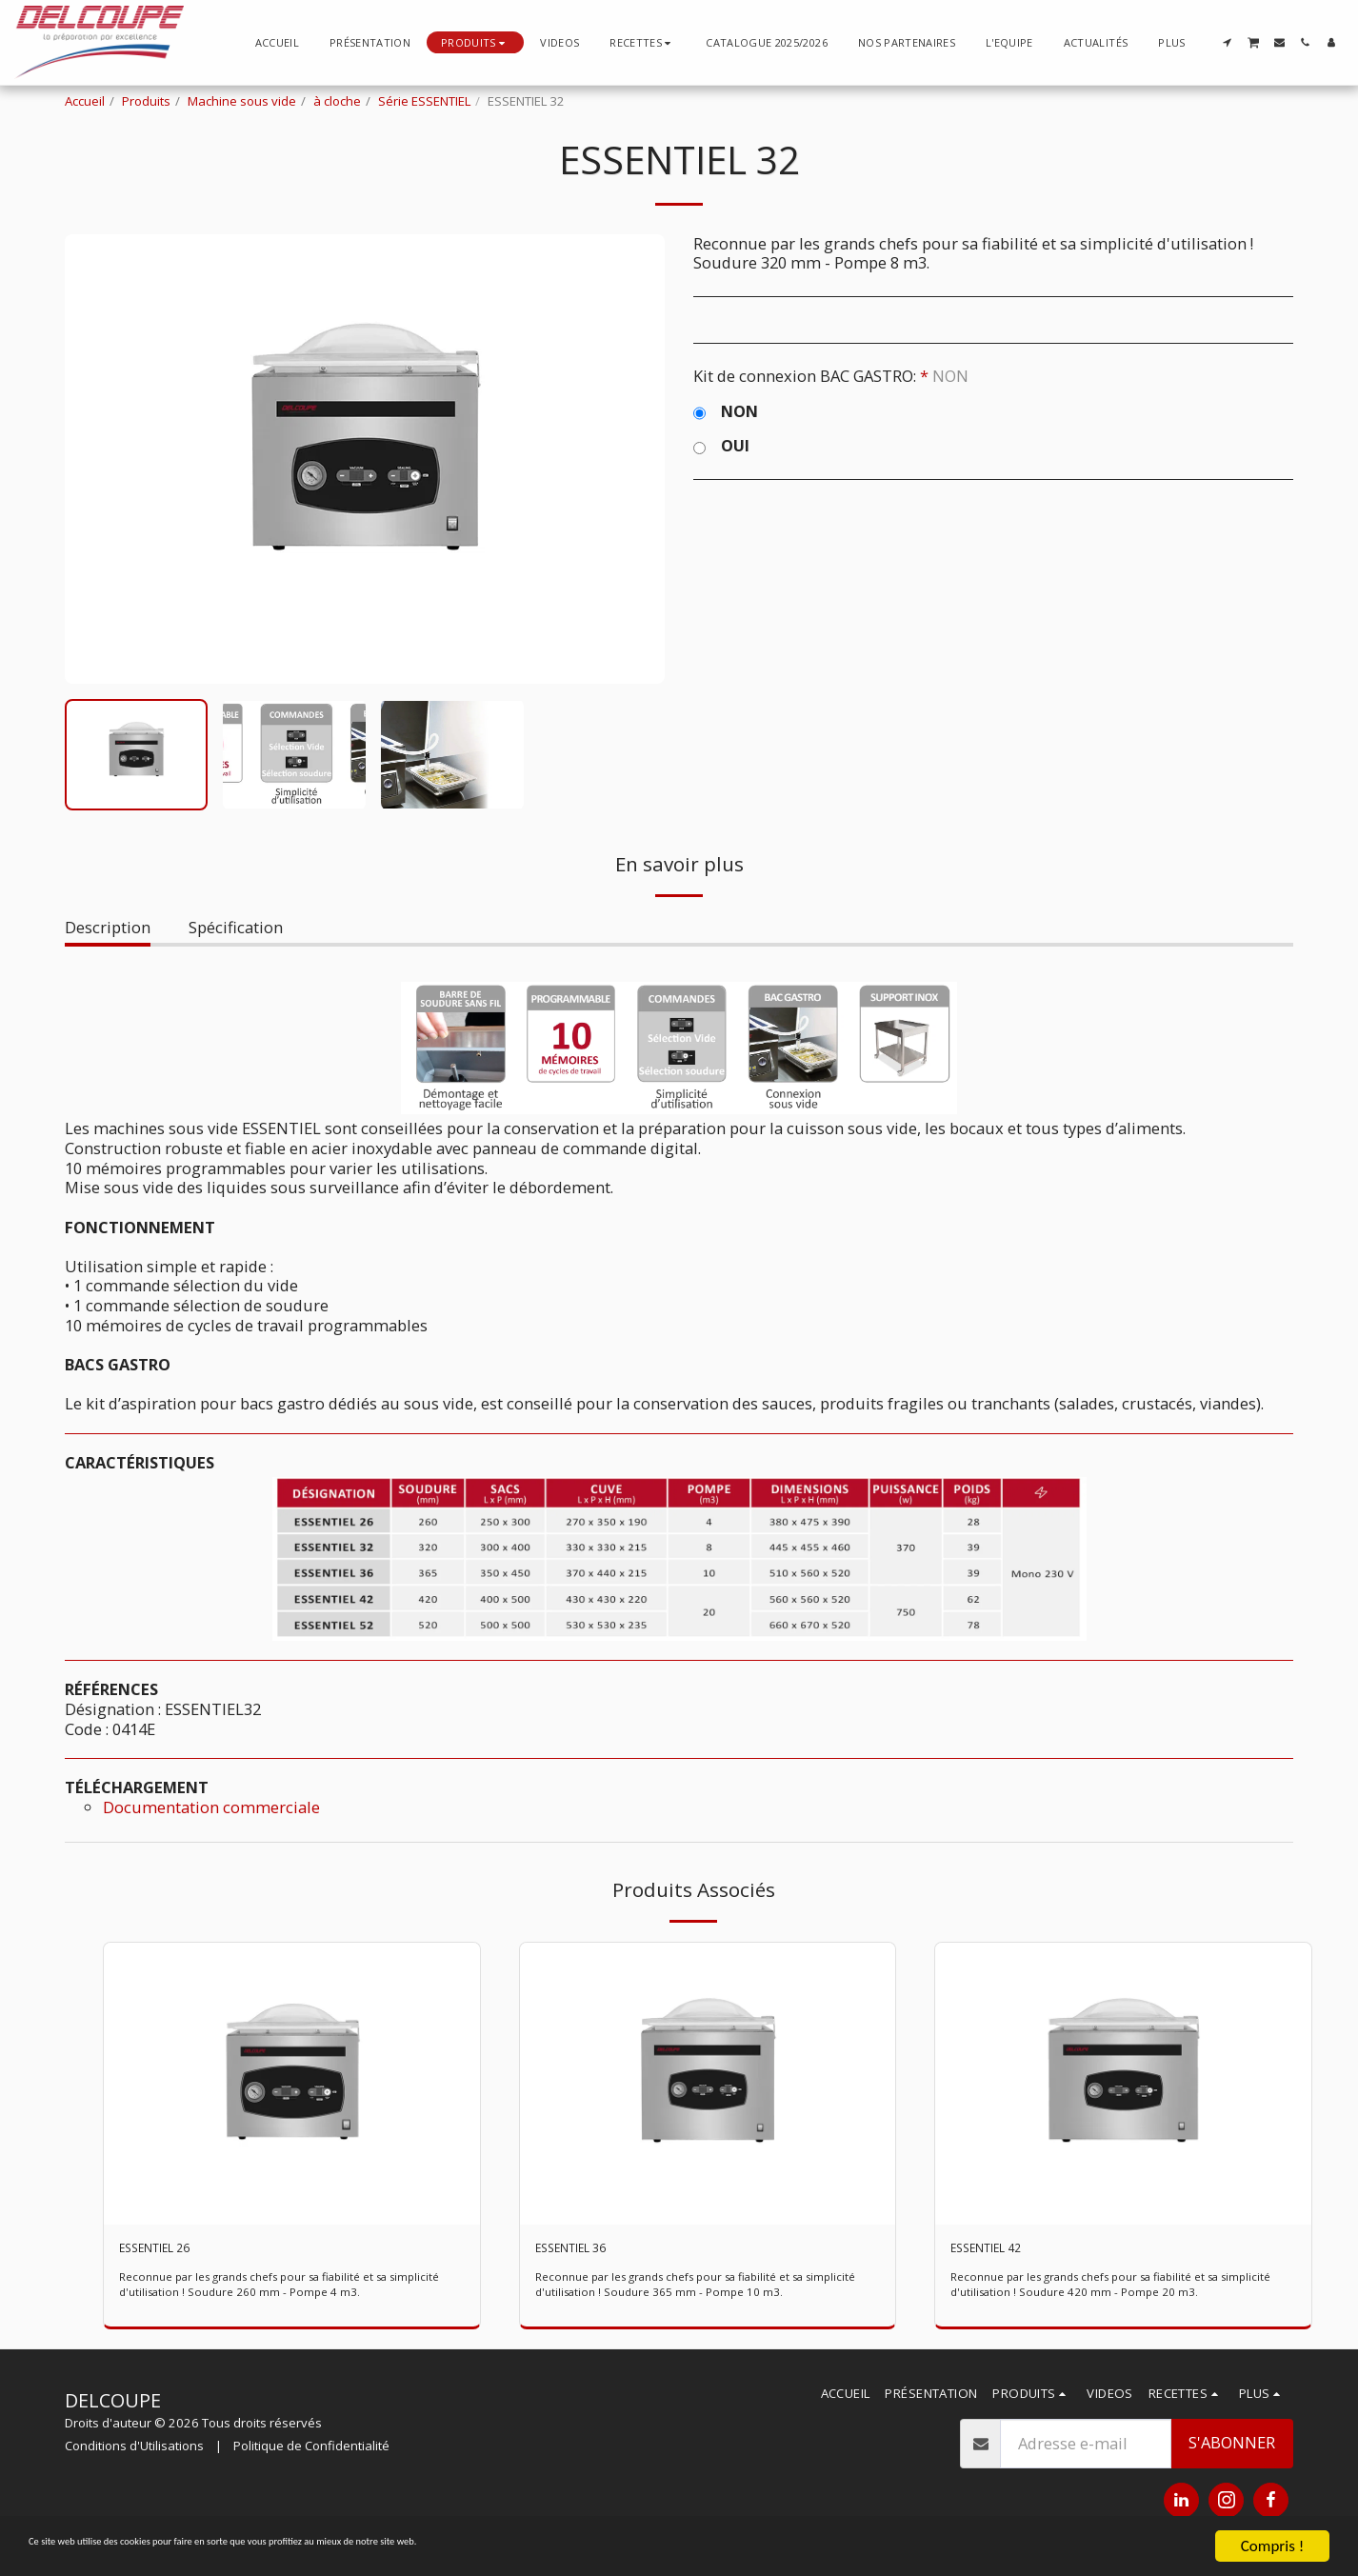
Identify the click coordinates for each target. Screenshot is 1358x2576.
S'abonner (1231, 2449)
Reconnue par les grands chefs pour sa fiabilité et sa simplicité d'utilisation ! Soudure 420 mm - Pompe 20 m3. (1112, 2290)
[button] (642, 42)
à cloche (337, 101)
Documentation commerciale (211, 1807)
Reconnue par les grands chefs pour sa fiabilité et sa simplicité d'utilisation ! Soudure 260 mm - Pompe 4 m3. (277, 2290)
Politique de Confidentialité (311, 2452)
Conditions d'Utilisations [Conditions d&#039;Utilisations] (134, 2452)
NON (725, 412)
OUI (721, 446)
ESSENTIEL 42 (1000, 2251)
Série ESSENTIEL (424, 101)
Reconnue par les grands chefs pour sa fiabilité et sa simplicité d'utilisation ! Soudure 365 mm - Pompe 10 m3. (697, 2290)
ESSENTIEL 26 (169, 2251)
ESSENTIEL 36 (585, 2251)
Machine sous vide (242, 101)
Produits (146, 101)
